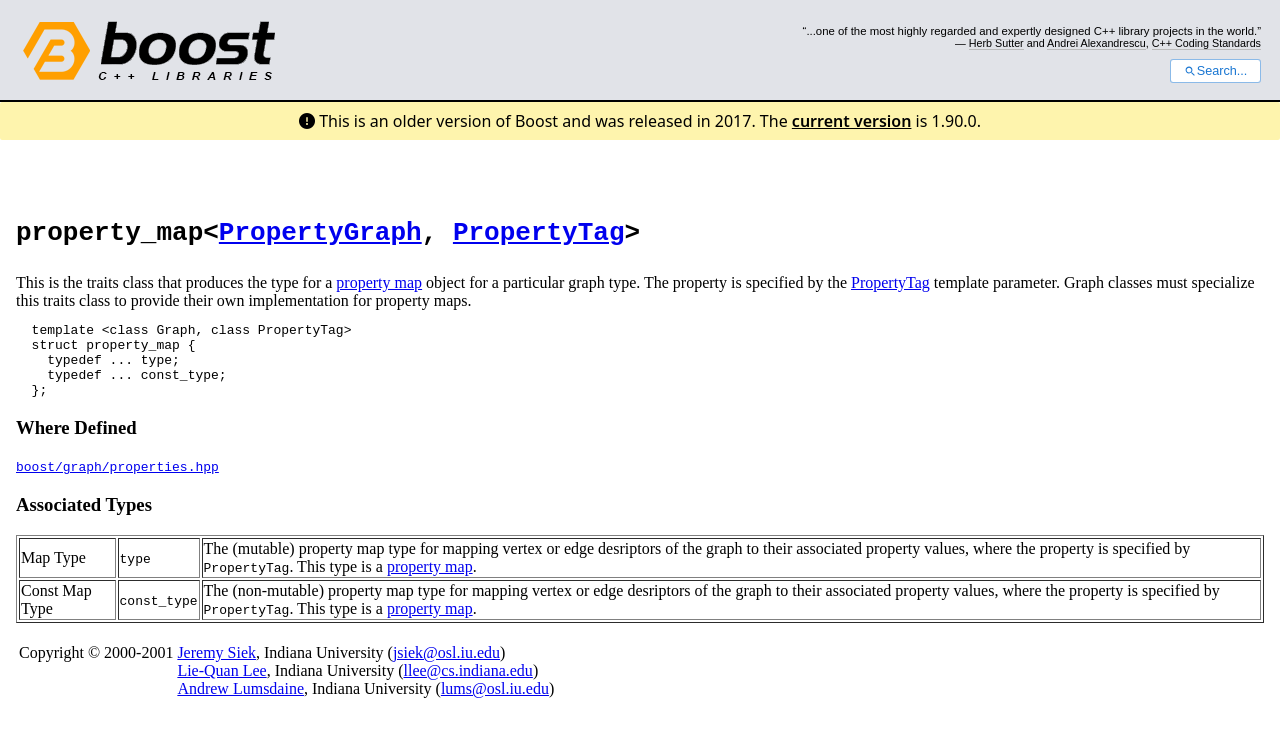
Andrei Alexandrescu (1096, 43)
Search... (1215, 71)
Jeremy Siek (216, 673)
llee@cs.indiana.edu (468, 691)
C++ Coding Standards (1206, 43)
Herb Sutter (996, 43)
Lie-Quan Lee (221, 691)
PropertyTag (539, 236)
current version (852, 121)
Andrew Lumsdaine (240, 709)
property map (379, 288)
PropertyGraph (320, 236)
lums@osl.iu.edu (495, 709)
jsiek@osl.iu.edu (446, 673)
